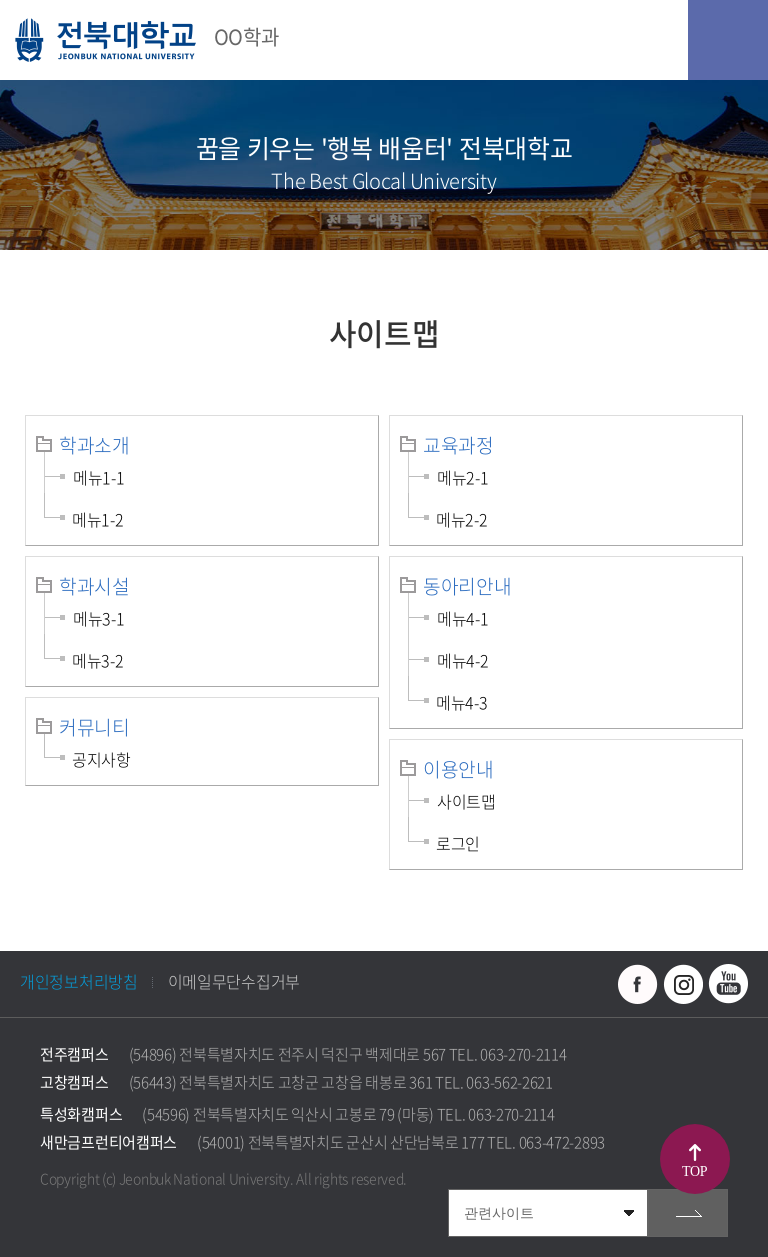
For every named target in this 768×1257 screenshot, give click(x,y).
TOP (694, 1171)
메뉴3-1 (99, 618)
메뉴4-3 (462, 702)
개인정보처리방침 (79, 981)
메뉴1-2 (98, 519)
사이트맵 (466, 801)
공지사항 (101, 759)
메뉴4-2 (463, 660)
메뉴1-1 (99, 477)
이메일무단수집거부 (234, 981)
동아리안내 (467, 586)
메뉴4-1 (463, 618)
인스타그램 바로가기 (683, 984)
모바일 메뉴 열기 (728, 40)
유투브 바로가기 (728, 984)
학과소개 (94, 445)
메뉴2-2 (462, 519)
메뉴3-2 (98, 660)
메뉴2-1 (463, 477)
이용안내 (458, 769)
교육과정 (458, 445)
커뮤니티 (94, 727)
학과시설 (94, 586)
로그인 (458, 843)
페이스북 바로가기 (638, 984)
